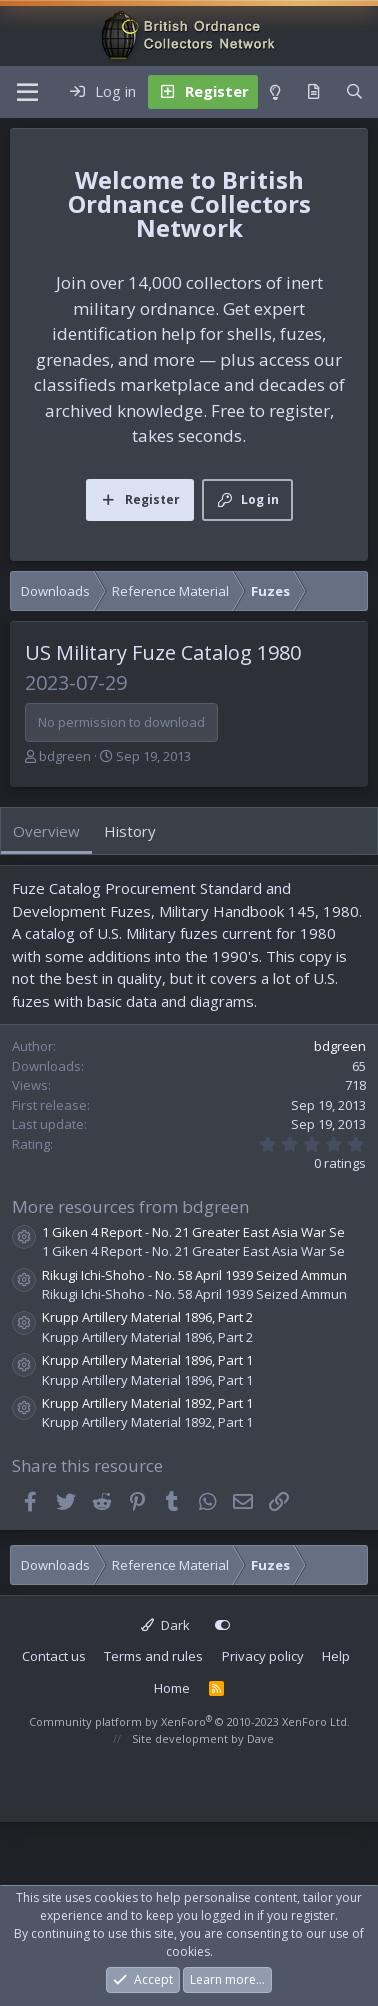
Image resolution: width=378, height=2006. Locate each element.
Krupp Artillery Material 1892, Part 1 (147, 1403)
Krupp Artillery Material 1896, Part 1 (147, 1360)
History (130, 831)
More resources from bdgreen (130, 1206)
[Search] (354, 92)
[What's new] (313, 92)
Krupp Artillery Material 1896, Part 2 (147, 1317)
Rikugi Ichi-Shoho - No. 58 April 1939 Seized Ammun (194, 1275)
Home (172, 1688)
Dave (260, 1738)
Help (336, 1656)
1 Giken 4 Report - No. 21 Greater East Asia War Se (193, 1232)
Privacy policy (263, 1656)
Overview (46, 831)
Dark (165, 1625)
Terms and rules (153, 1656)
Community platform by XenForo (189, 1721)
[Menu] (27, 92)
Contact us (54, 1656)
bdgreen (65, 756)
